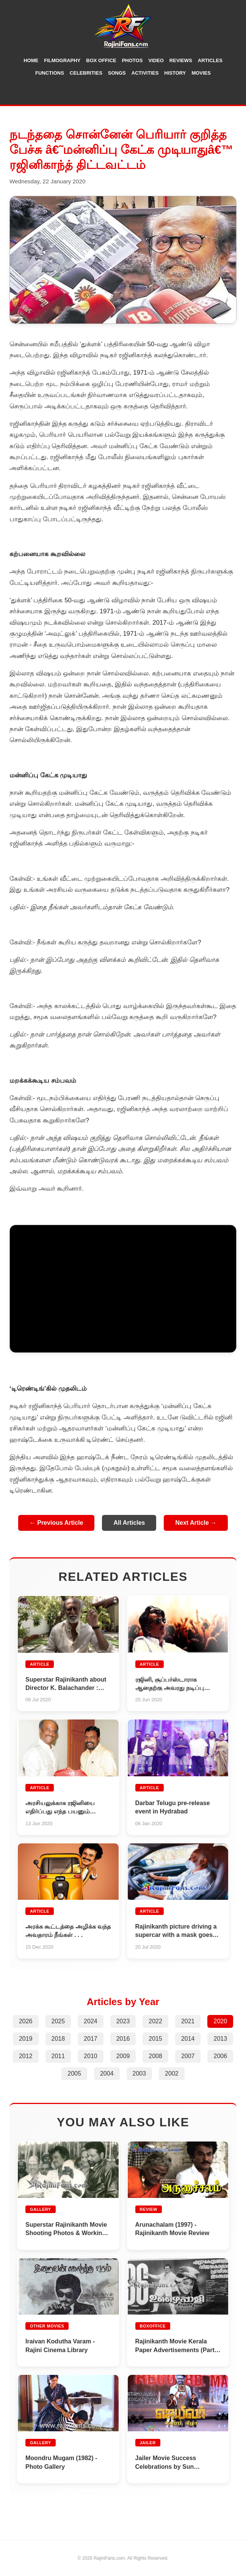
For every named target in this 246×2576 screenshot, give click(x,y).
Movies (201, 73)
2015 (155, 2038)
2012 (26, 2056)
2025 (58, 2021)
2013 (220, 2038)
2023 (123, 2021)
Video (155, 60)
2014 (188, 2038)
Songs (117, 73)
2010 (90, 2056)
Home (31, 60)
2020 (220, 2021)
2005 (74, 2073)
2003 (139, 2073)
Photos (132, 60)
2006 (220, 2056)
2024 (90, 2021)
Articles (210, 60)
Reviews (180, 60)
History (175, 73)
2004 (107, 2073)
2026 (26, 2021)
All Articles (129, 1522)
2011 (58, 2056)
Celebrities (86, 73)
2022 (155, 2021)
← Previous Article (56, 1522)
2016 (123, 2038)
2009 (123, 2056)
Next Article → (195, 1522)
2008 (155, 2056)
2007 (188, 2056)
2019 (26, 2038)
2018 (58, 2038)
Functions (49, 73)
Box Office (101, 60)
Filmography (62, 60)
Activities (145, 73)
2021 (188, 2021)
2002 (172, 2073)
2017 (90, 2038)
